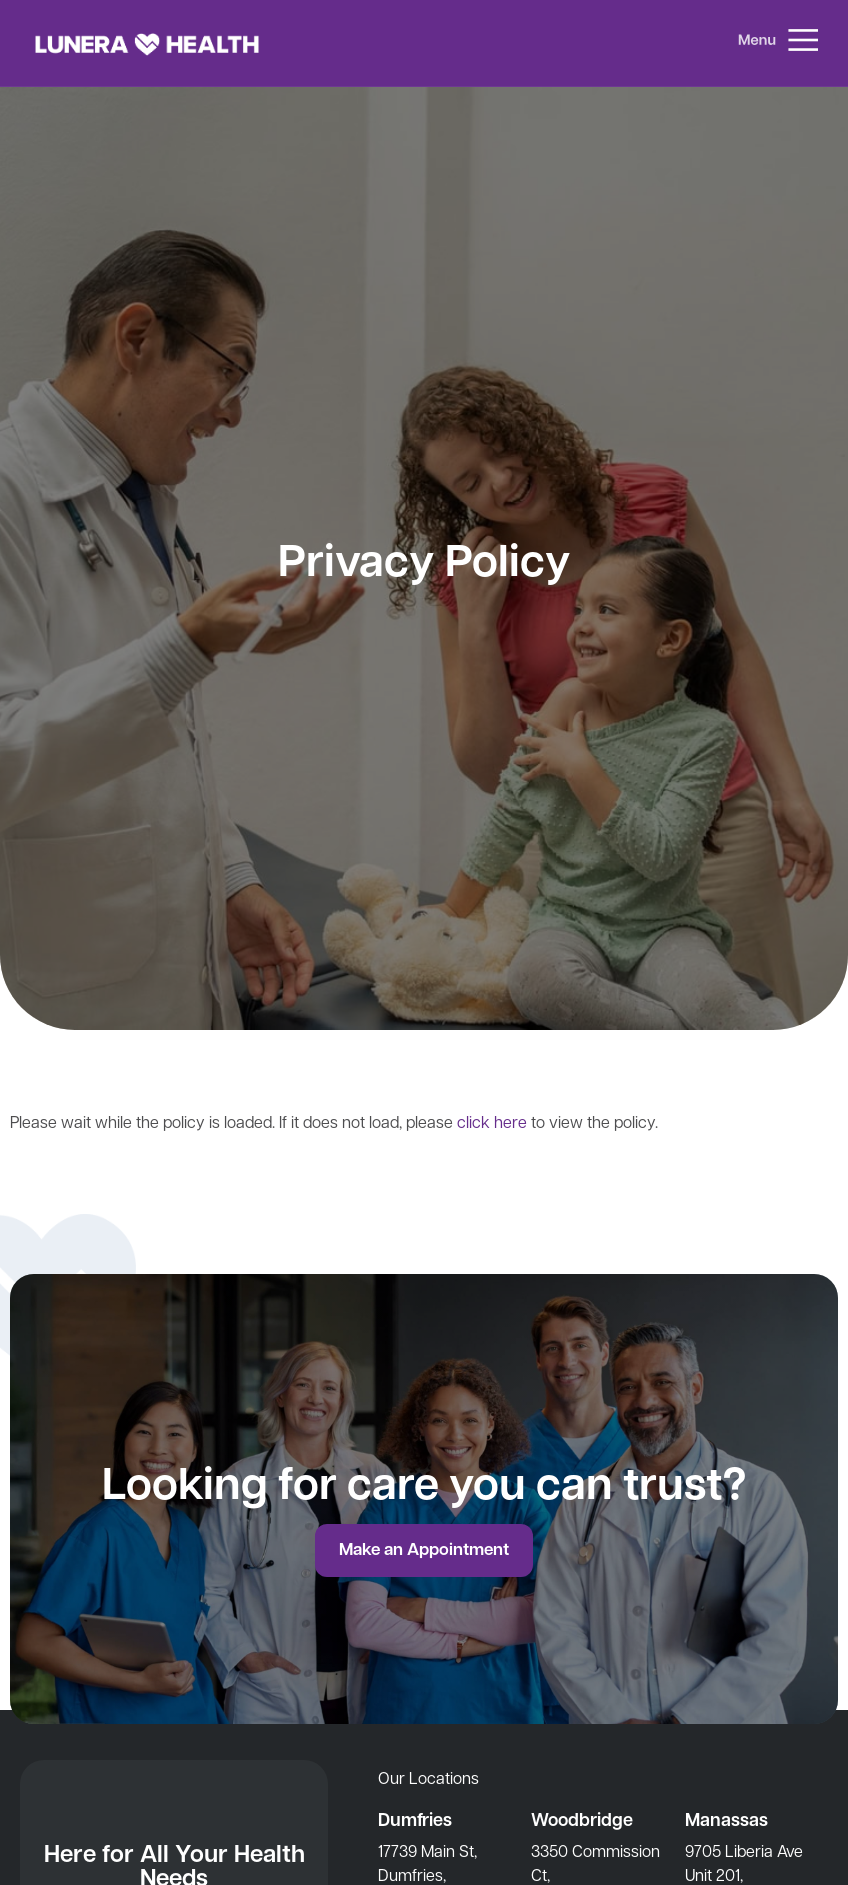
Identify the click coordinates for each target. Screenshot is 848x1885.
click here (492, 1121)
